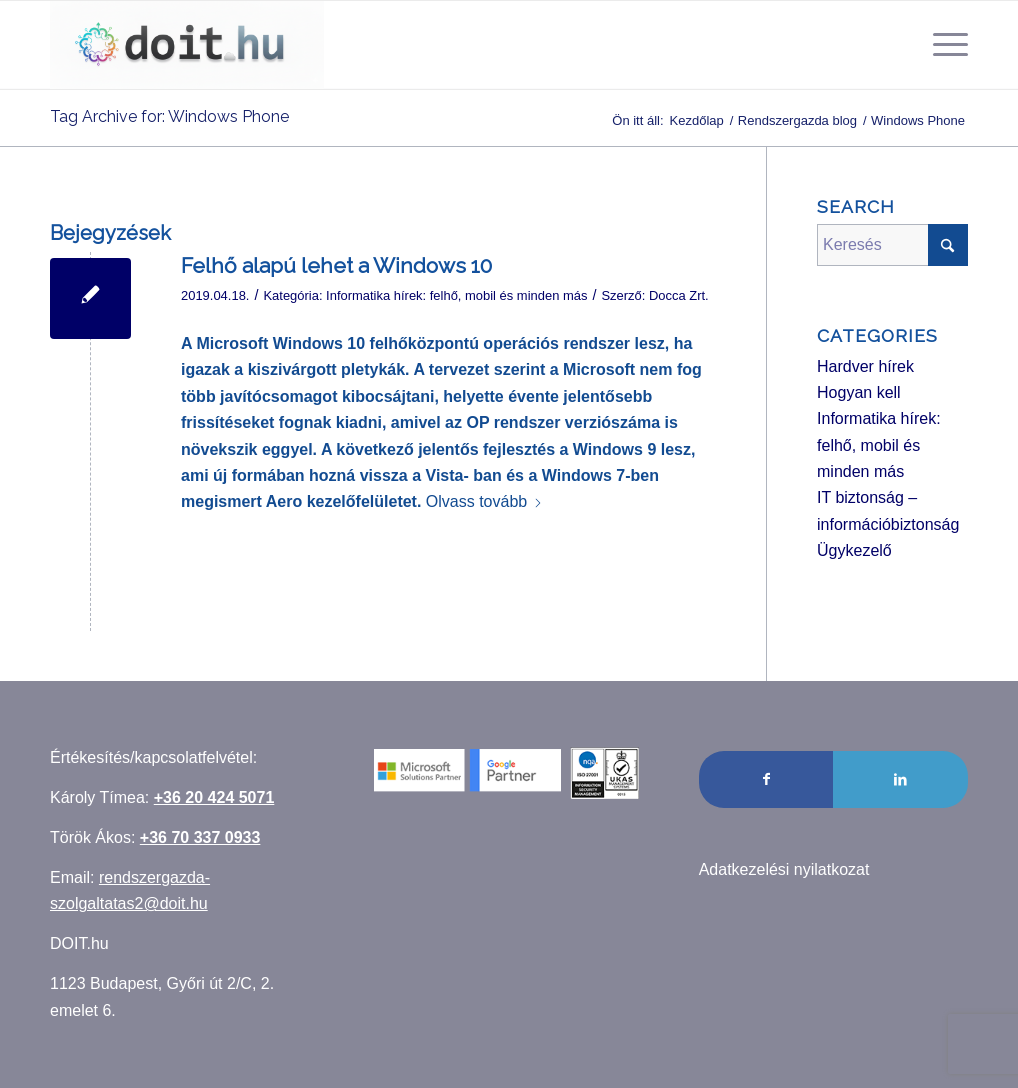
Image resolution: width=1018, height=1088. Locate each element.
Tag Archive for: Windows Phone (169, 116)
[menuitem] (944, 45)
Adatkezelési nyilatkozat (784, 869)
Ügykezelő (854, 550)
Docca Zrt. (679, 295)
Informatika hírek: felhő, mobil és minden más (456, 295)
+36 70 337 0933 (200, 837)
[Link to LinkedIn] (900, 779)
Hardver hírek (865, 366)
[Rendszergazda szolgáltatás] (187, 45)
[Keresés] (892, 245)
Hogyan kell (859, 392)
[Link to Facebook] (766, 779)
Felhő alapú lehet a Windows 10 (336, 265)
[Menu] (944, 45)
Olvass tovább (484, 501)
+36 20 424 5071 (214, 797)
